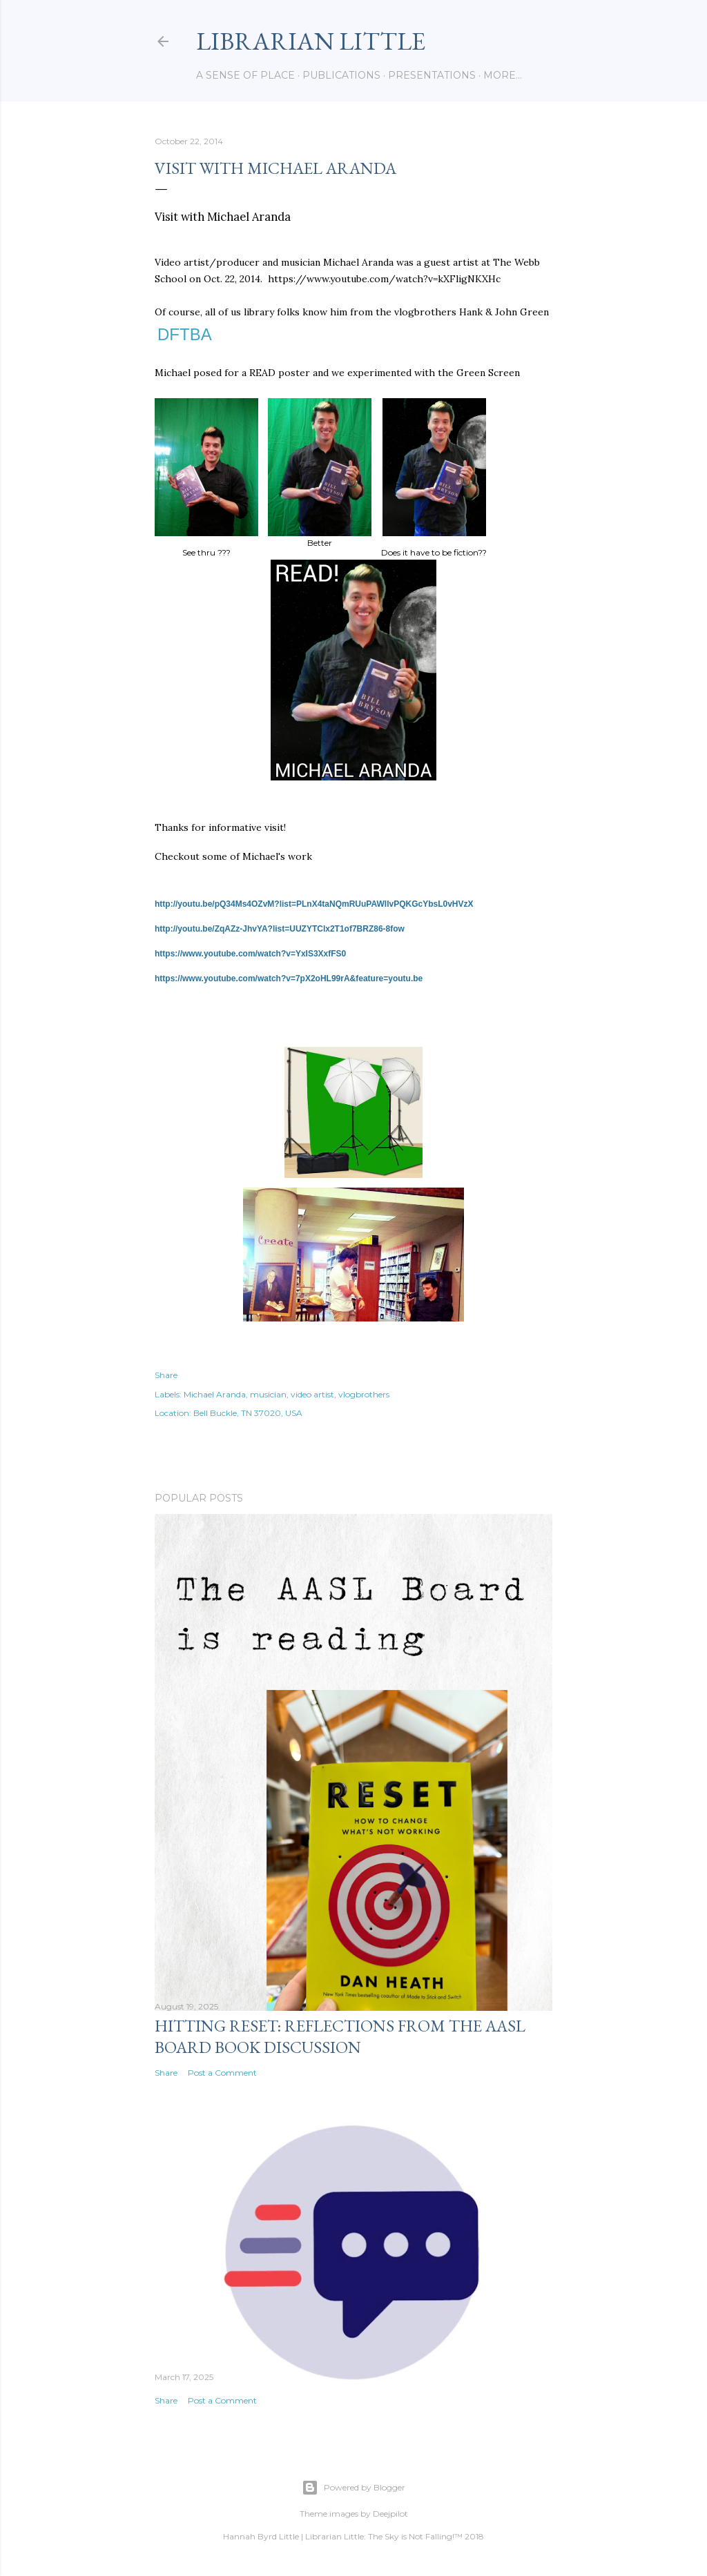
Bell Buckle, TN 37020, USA (247, 1413)
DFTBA (184, 334)
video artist (312, 1394)
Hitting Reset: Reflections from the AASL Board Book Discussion (340, 2036)
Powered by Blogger (353, 2487)
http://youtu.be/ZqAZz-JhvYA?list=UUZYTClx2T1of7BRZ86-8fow (280, 929)
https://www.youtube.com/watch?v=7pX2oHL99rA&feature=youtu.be (289, 978)
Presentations (432, 75)
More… (502, 75)
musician (268, 1394)
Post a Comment (222, 2072)
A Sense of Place (245, 75)
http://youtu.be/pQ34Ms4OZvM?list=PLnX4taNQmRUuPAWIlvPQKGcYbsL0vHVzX (314, 904)
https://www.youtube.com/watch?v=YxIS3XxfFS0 (250, 953)
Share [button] (166, 1375)
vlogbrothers (363, 1394)
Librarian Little (310, 41)
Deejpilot (390, 2513)
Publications (341, 75)
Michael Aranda (215, 1394)
